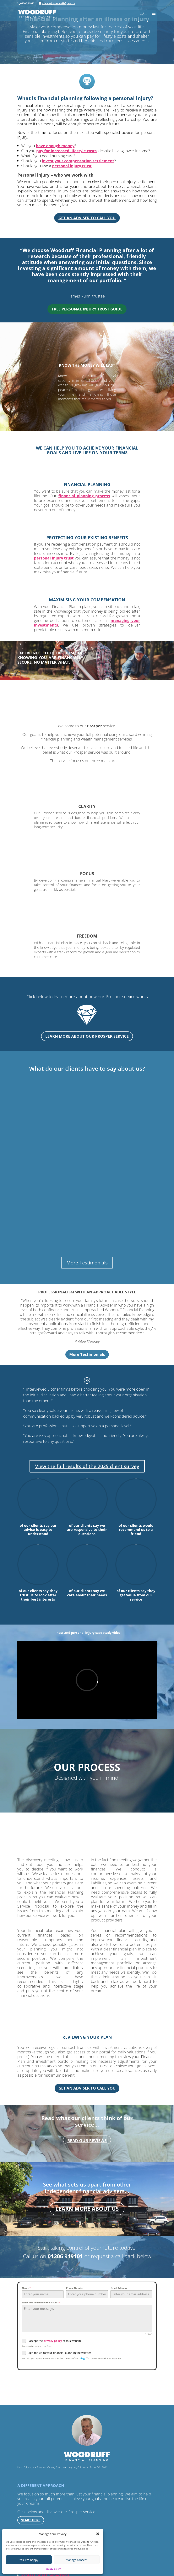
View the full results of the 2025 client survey (87, 1466)
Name (26, 2288)
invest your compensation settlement (78, 160)
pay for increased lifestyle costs (66, 150)
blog (82, 2358)
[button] (98, 2534)
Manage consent (76, 2560)
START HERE (30, 2520)
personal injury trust (72, 165)
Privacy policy (53, 2568)
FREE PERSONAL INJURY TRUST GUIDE (87, 309)
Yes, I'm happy (28, 2560)
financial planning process (84, 495)
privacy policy (53, 2341)
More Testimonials (87, 1262)
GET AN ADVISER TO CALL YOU (87, 217)
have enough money (55, 145)
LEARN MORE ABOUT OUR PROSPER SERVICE (87, 1036)
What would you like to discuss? (41, 2302)
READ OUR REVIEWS (87, 2140)
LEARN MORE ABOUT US (87, 2208)
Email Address (119, 2288)
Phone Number (75, 2288)
